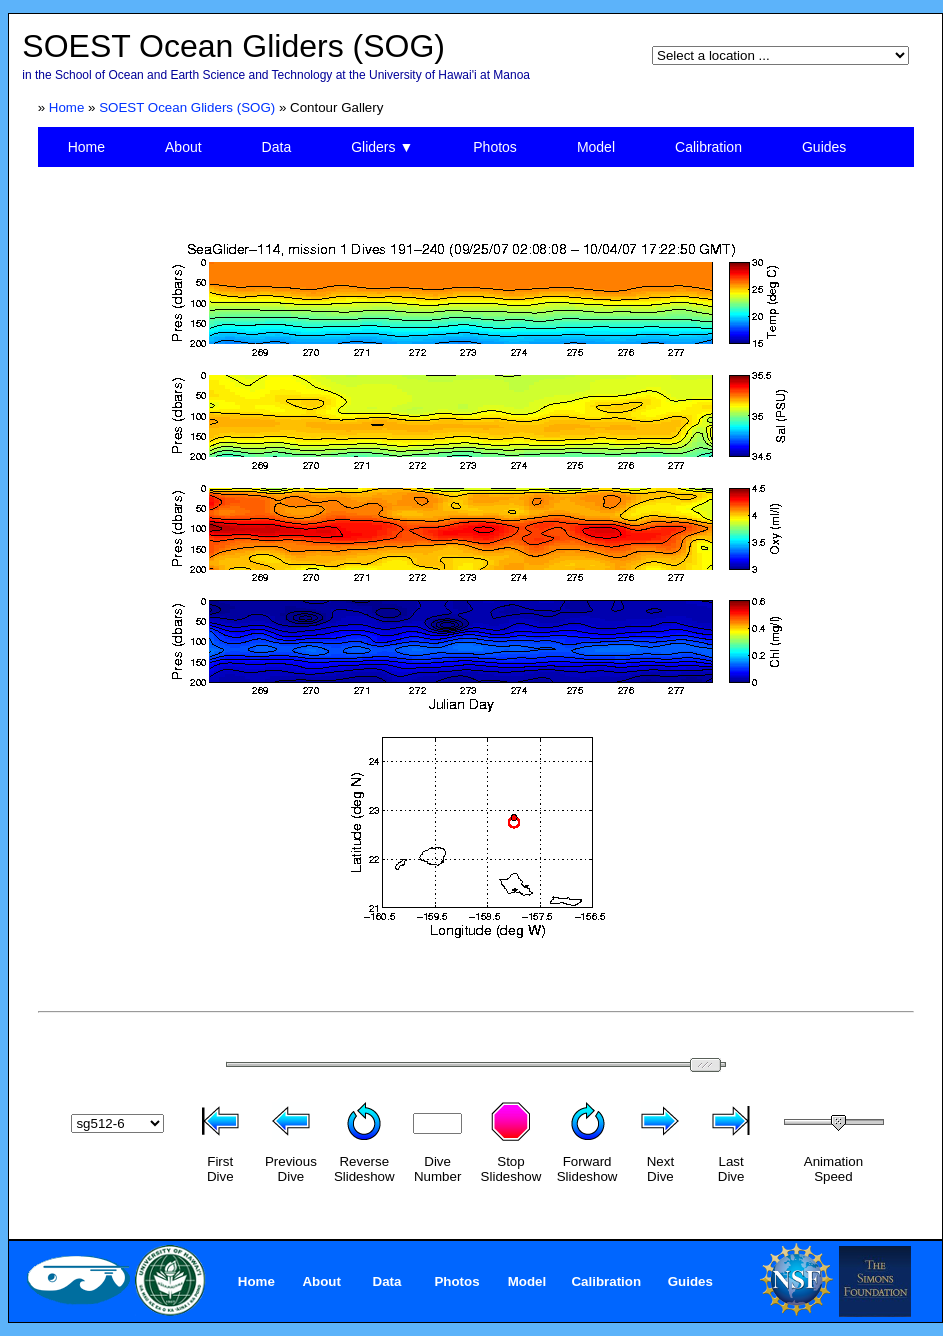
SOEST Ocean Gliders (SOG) (187, 107)
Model (596, 147)
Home (67, 107)
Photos (495, 147)
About (183, 147)
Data (277, 147)
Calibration (708, 147)
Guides (824, 147)
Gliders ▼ (382, 147)
